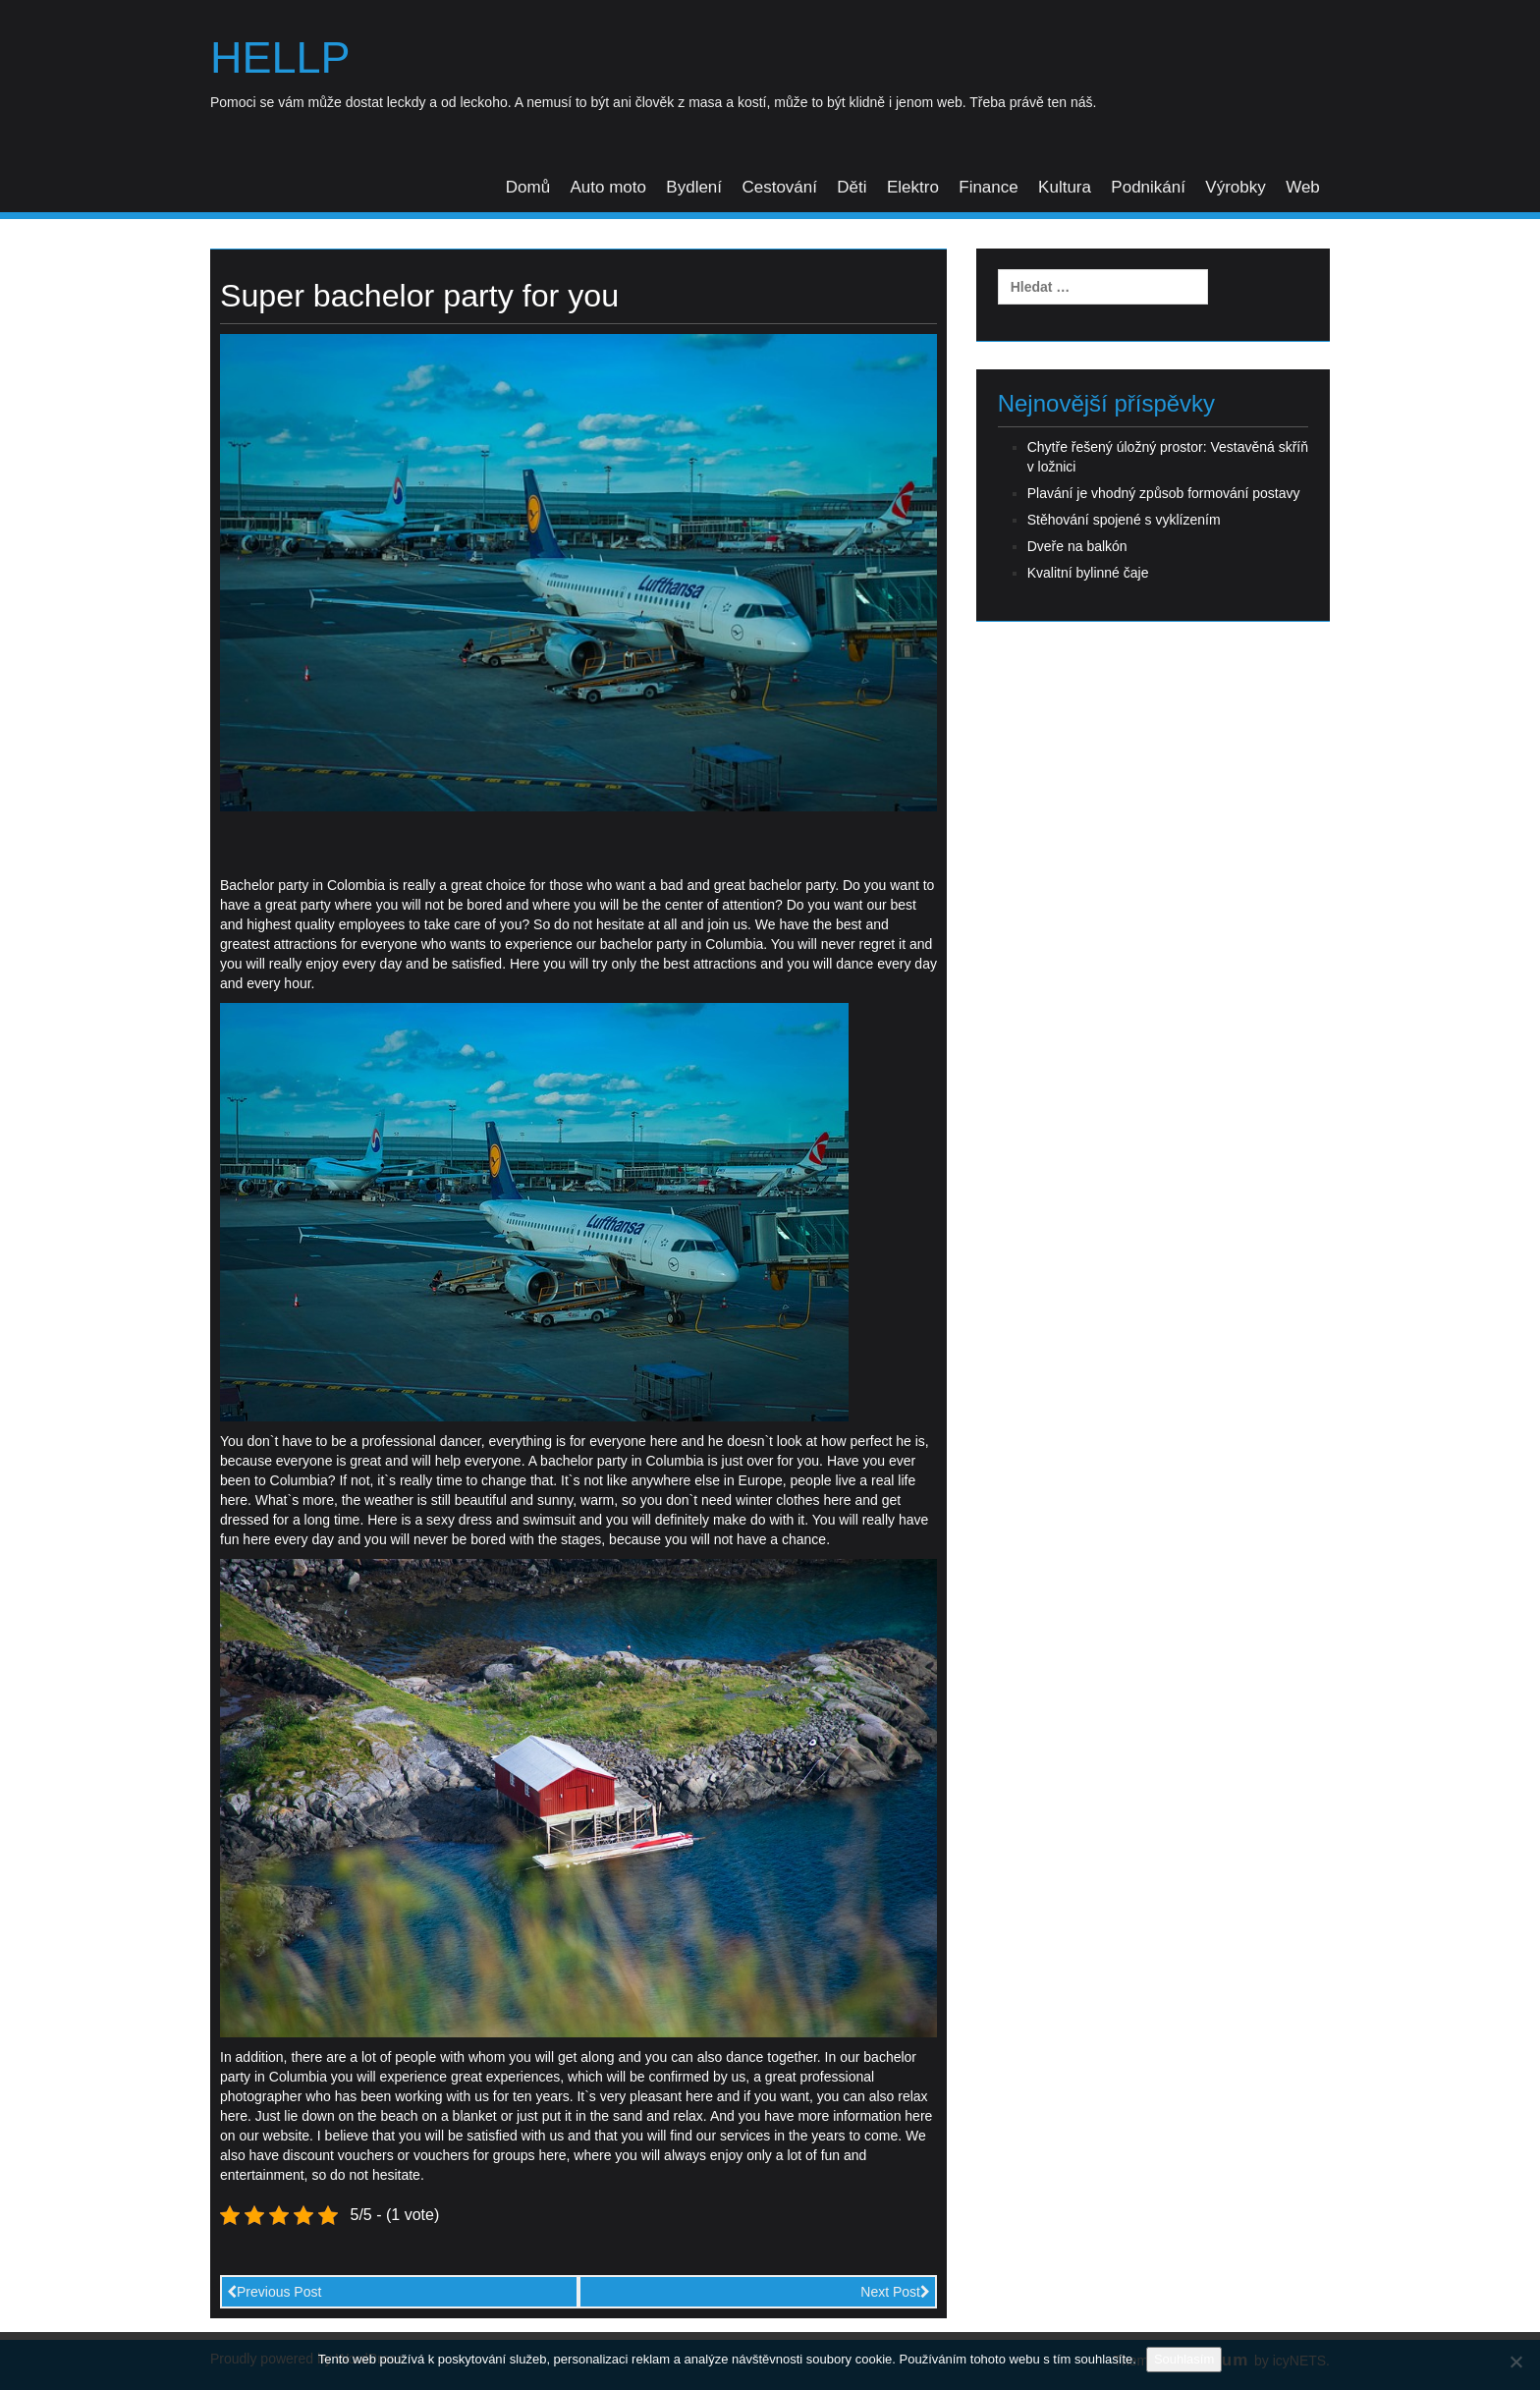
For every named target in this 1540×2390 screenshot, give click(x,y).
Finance (988, 187)
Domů (528, 187)
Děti (851, 187)
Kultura (1064, 187)
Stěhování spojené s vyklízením (1124, 520)
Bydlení (694, 187)
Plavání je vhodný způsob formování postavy (1163, 493)
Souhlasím (1184, 2359)
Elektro (913, 187)
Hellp (280, 58)
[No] (1515, 2361)
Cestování (779, 187)
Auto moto (608, 187)
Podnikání (1148, 187)
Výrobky (1235, 187)
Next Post (895, 2292)
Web (1303, 187)
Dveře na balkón (1077, 546)
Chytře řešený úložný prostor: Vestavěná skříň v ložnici (1167, 456)
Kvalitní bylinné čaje (1088, 573)
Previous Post (274, 2292)
